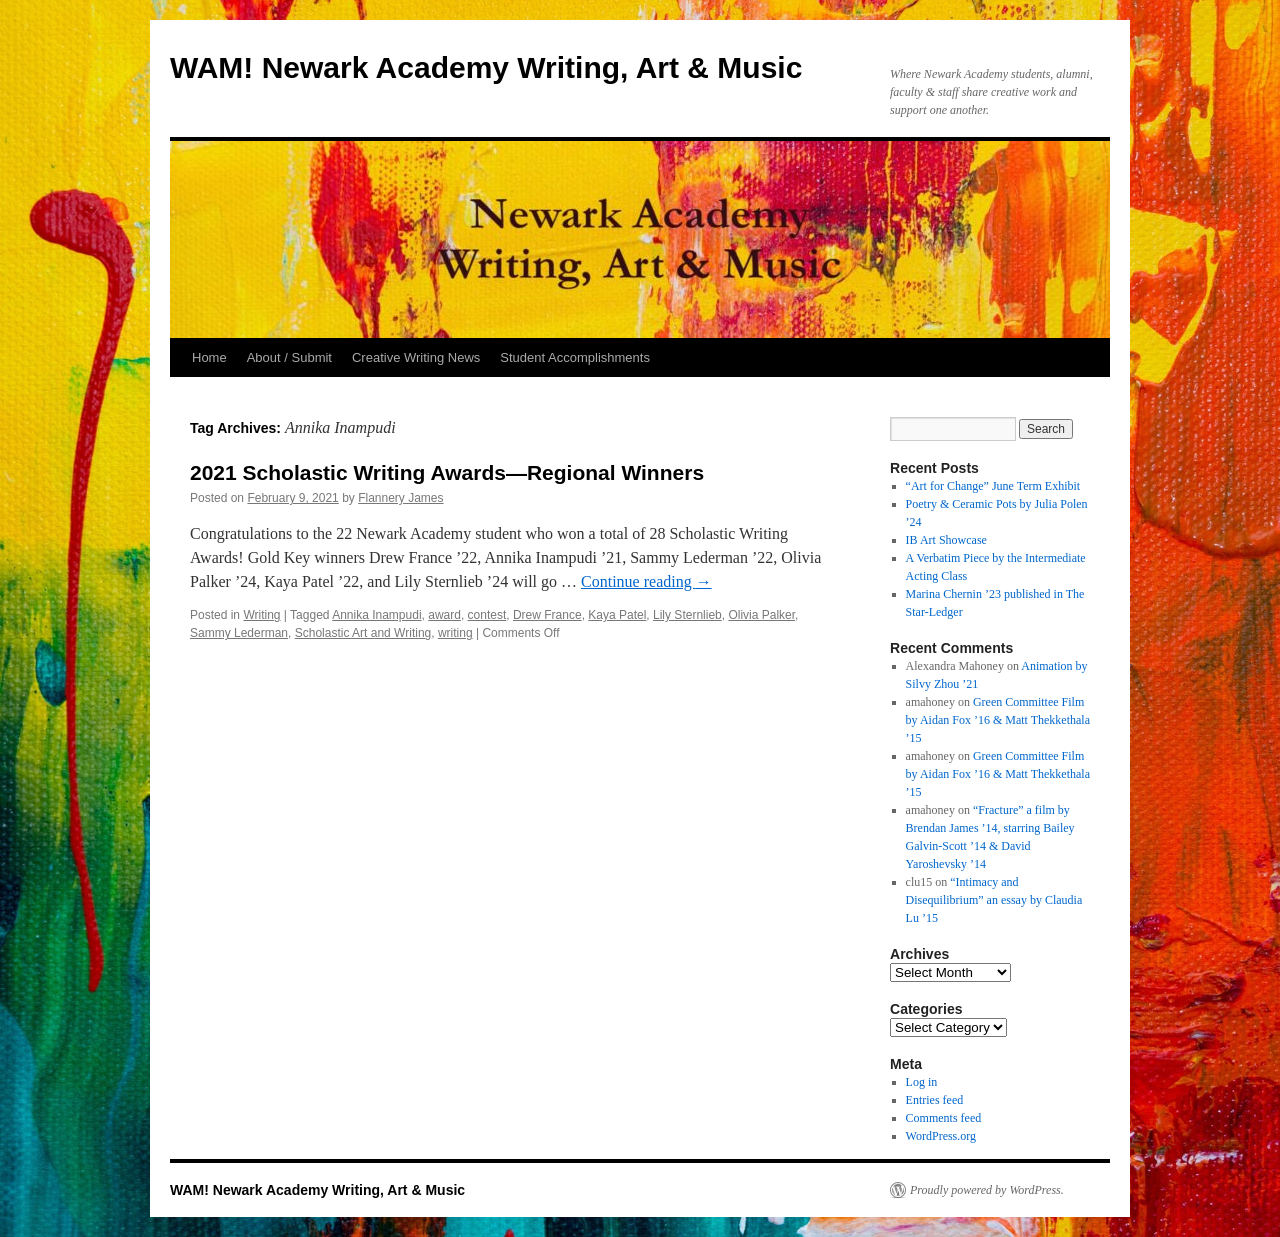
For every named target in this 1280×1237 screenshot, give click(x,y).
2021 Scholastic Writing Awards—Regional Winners (447, 472)
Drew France (547, 615)
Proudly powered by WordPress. (987, 1190)
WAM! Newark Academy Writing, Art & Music (486, 67)
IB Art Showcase (946, 540)
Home (209, 357)
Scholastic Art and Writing (363, 633)
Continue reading (646, 581)
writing (455, 633)
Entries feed (935, 1100)
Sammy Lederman (239, 633)
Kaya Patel (617, 615)
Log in (922, 1082)
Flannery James (400, 498)
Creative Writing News (416, 357)
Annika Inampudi (376, 615)
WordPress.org (941, 1136)
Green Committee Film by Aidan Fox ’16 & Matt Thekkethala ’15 (998, 720)
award (444, 615)
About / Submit (289, 357)
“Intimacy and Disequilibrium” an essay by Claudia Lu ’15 (994, 900)
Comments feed (944, 1118)
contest (487, 615)
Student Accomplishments (575, 357)
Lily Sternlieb (687, 615)
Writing (261, 615)
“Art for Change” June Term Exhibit (993, 486)
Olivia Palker (761, 615)
